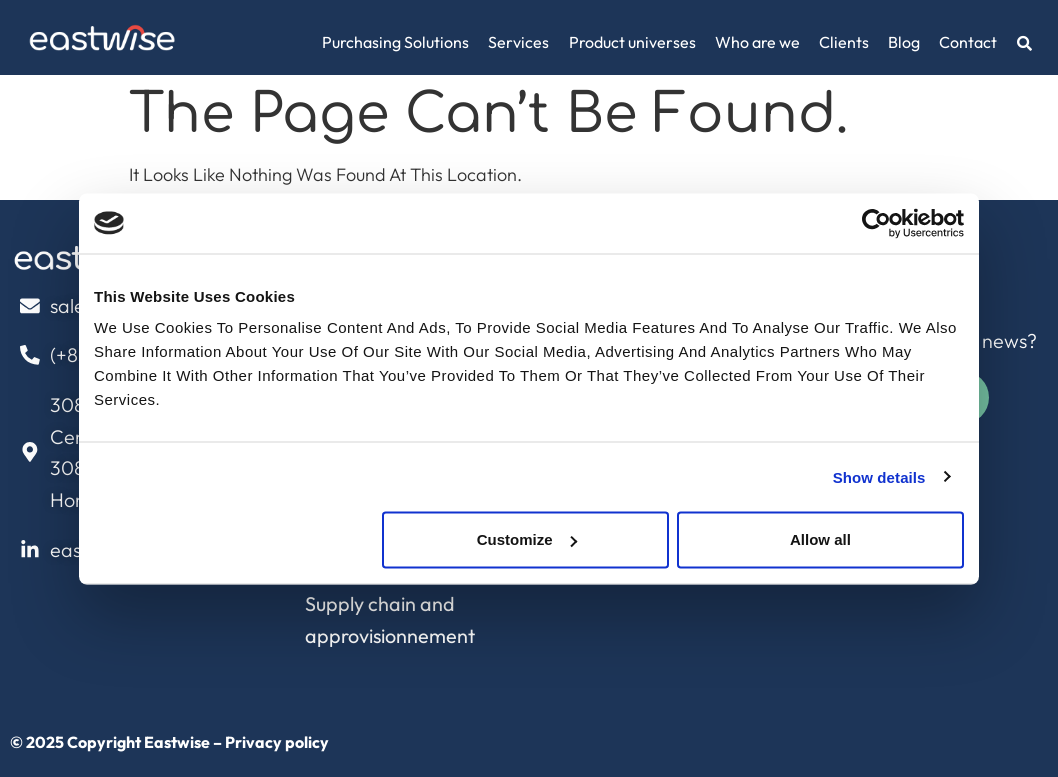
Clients (844, 42)
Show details (879, 476)
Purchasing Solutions (395, 42)
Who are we (757, 42)
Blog (904, 42)
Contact (968, 42)
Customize (527, 539)
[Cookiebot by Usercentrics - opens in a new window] (876, 223)
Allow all (820, 539)
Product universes (632, 42)
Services (518, 42)
